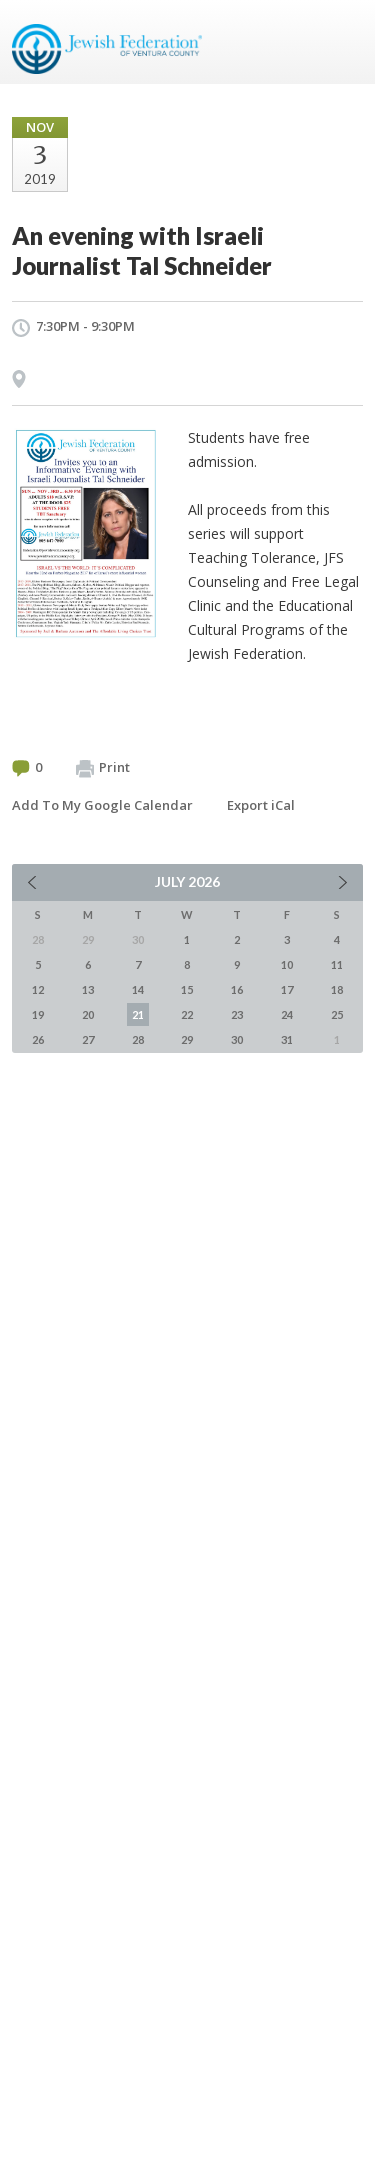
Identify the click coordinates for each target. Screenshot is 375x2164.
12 (38, 989)
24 (287, 1014)
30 (237, 1039)
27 (88, 1039)
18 (337, 989)
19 (38, 1014)
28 (138, 1039)
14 (138, 989)
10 (287, 964)
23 (237, 1014)
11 (337, 964)
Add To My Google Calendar (102, 805)
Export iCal (261, 805)
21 (138, 1014)
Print (103, 768)
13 (88, 989)
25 (337, 1014)
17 (287, 989)
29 (187, 1039)
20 (88, 1014)
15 (187, 989)
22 (187, 1014)
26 (38, 1039)
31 (287, 1039)
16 (237, 989)
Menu (340, 42)
